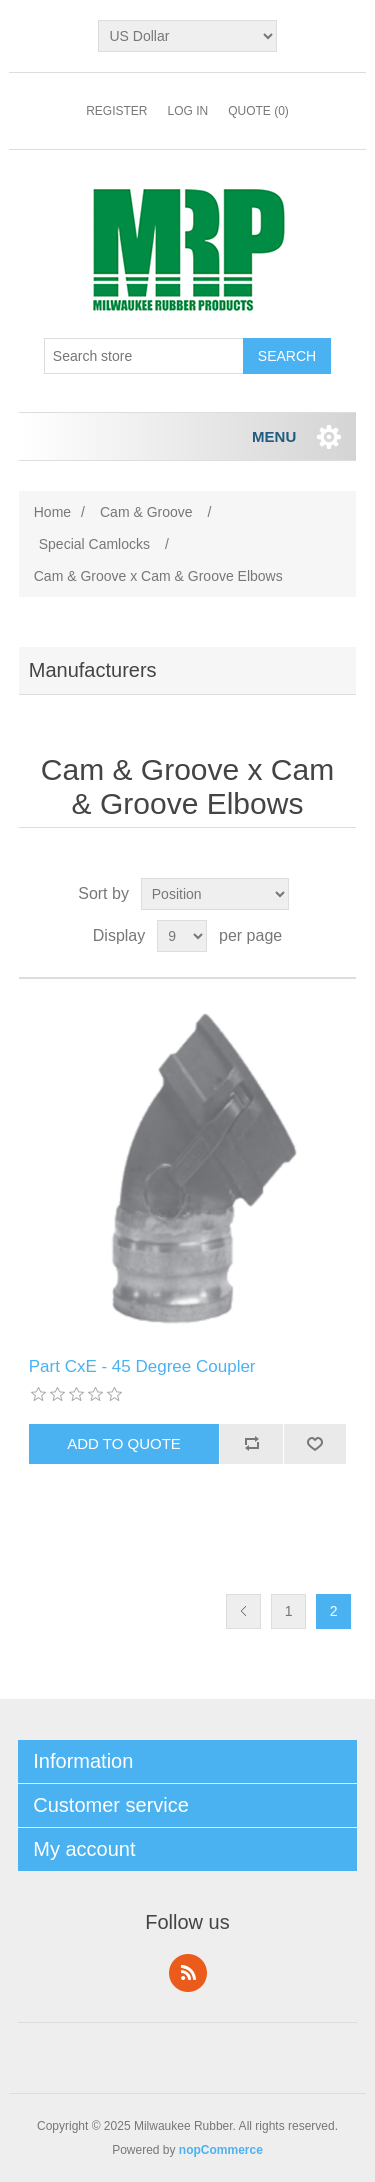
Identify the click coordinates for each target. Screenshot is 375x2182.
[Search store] (144, 356)
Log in (187, 111)
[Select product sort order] (215, 894)
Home (52, 512)
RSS (188, 1973)
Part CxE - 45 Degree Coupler (142, 1366)
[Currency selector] (187, 36)
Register (116, 111)
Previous (243, 1611)
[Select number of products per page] (182, 936)
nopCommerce (221, 2150)
